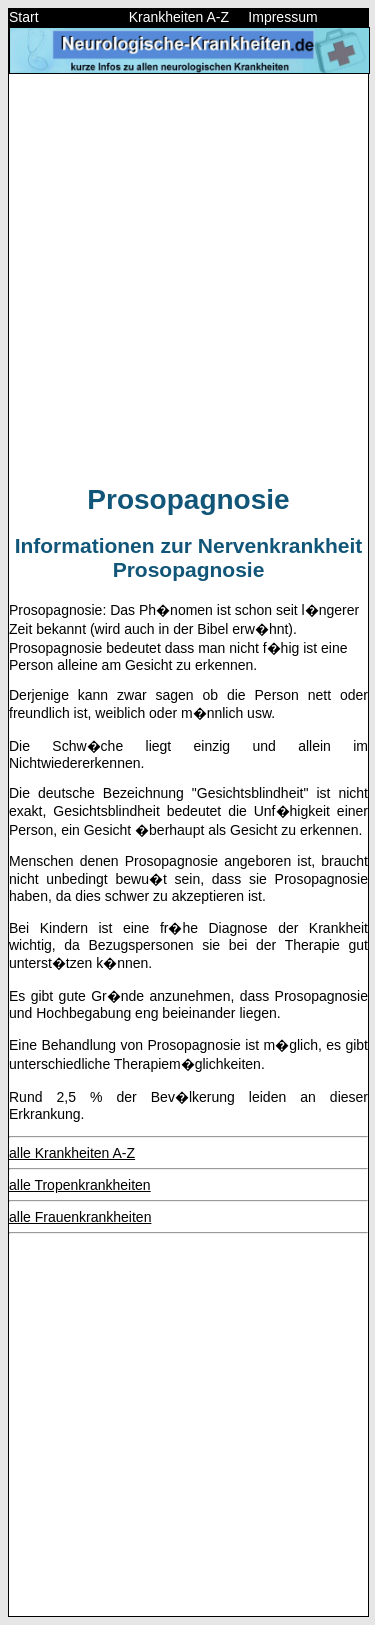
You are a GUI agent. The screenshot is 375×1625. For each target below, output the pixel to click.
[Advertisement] (187, 277)
